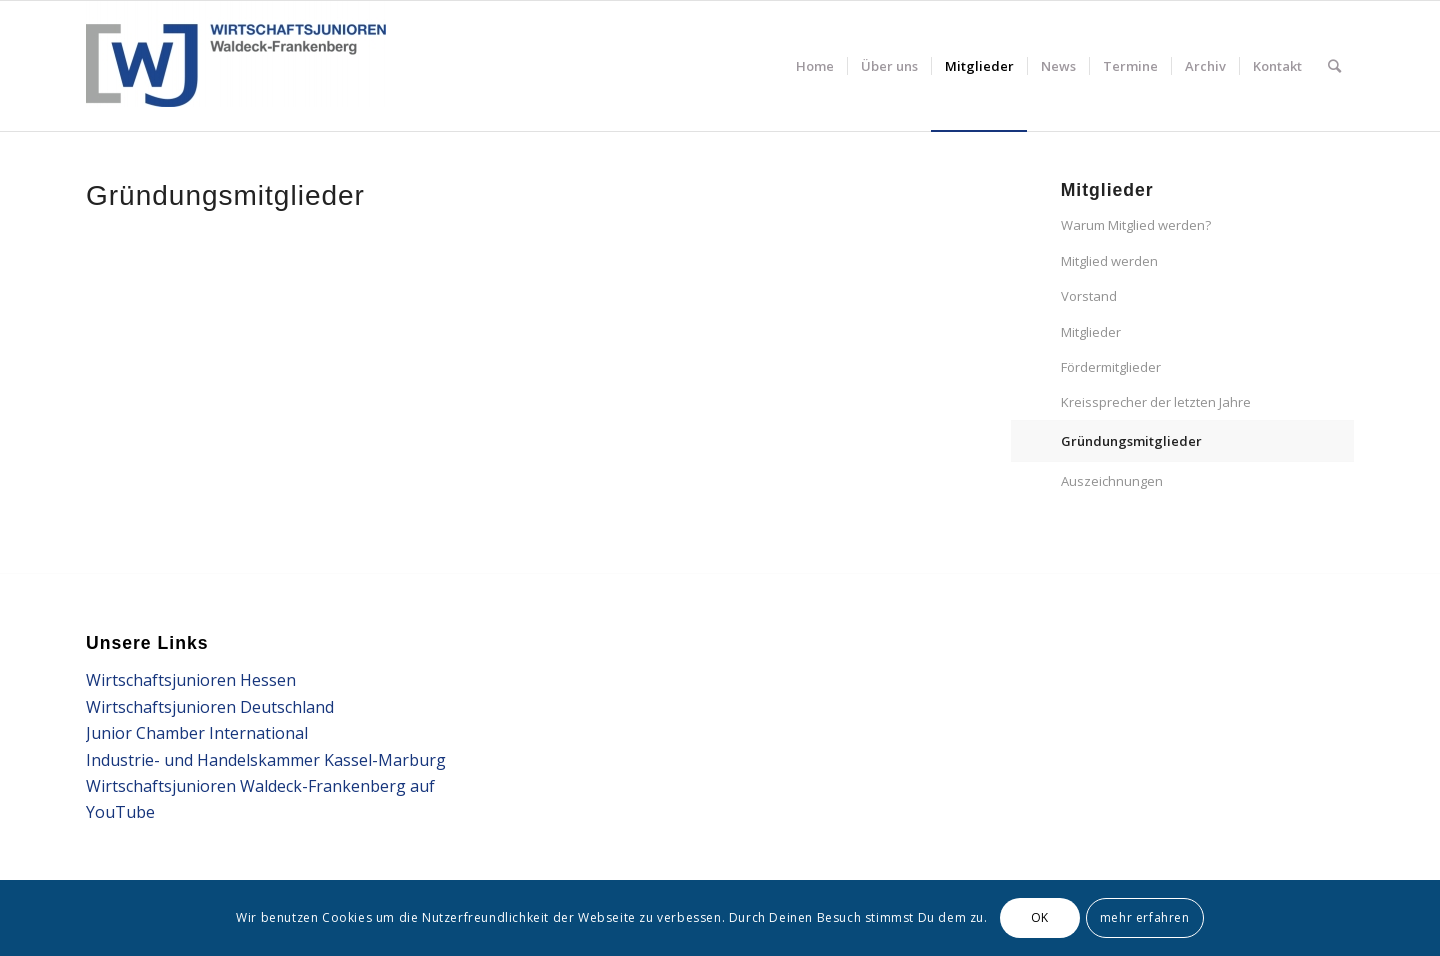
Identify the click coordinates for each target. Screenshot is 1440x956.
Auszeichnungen (1112, 481)
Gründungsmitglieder (1131, 441)
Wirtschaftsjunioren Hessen (191, 680)
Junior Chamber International (197, 733)
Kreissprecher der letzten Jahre (1156, 402)
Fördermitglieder (1111, 367)
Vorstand (1089, 296)
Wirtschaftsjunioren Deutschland (210, 707)
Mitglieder (1091, 332)
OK (1040, 917)
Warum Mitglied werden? (1136, 225)
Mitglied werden (1109, 261)
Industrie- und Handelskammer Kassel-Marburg (266, 760)
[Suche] (1334, 66)
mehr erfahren (1145, 917)
